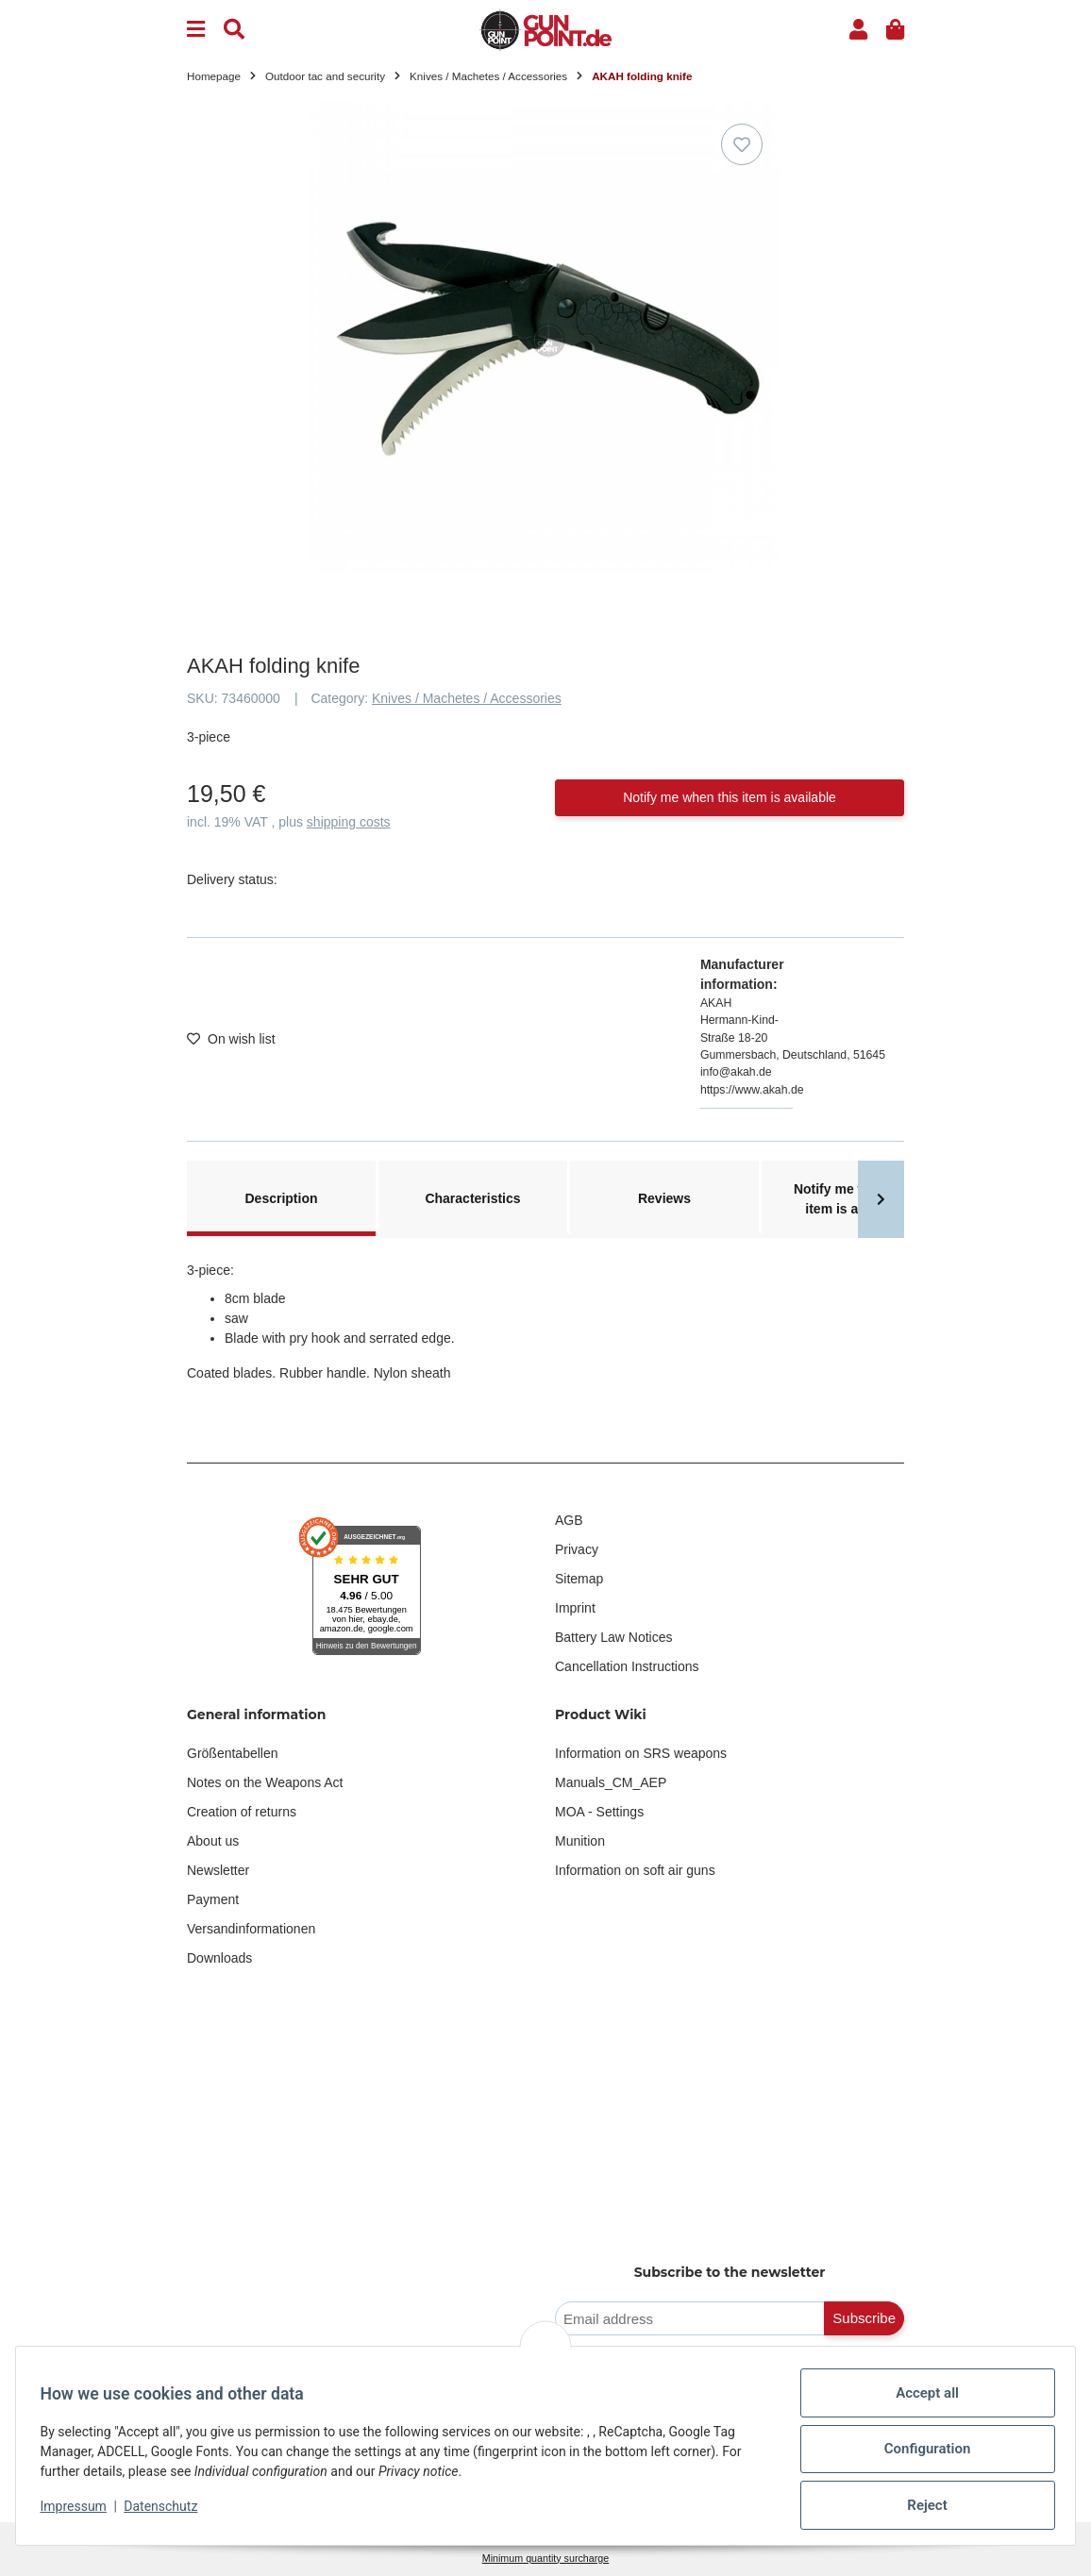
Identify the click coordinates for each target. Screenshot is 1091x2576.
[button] (858, 29)
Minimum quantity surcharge (545, 2558)
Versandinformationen (251, 1928)
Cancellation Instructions (627, 1666)
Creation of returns (241, 1811)
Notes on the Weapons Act (265, 1782)
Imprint (575, 1607)
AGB (569, 1520)
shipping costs (349, 821)
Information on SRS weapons (641, 1753)
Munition (580, 1840)
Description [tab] (280, 1198)
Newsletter (218, 1870)
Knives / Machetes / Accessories (467, 698)
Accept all (921, 2392)
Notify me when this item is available (729, 797)
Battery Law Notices (614, 1637)
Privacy (576, 1549)
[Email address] (690, 2318)
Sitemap (579, 1578)
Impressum (79, 2506)
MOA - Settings (599, 1811)
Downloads (219, 1957)
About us (213, 1840)
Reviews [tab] (664, 1198)
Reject (921, 2505)
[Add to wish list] (742, 144)
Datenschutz (167, 2506)
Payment (213, 1899)
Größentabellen (232, 1753)
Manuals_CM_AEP (610, 1782)
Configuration (921, 2448)
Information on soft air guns (635, 1870)
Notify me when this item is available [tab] (856, 1198)
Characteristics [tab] (472, 1198)
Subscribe (864, 2318)
